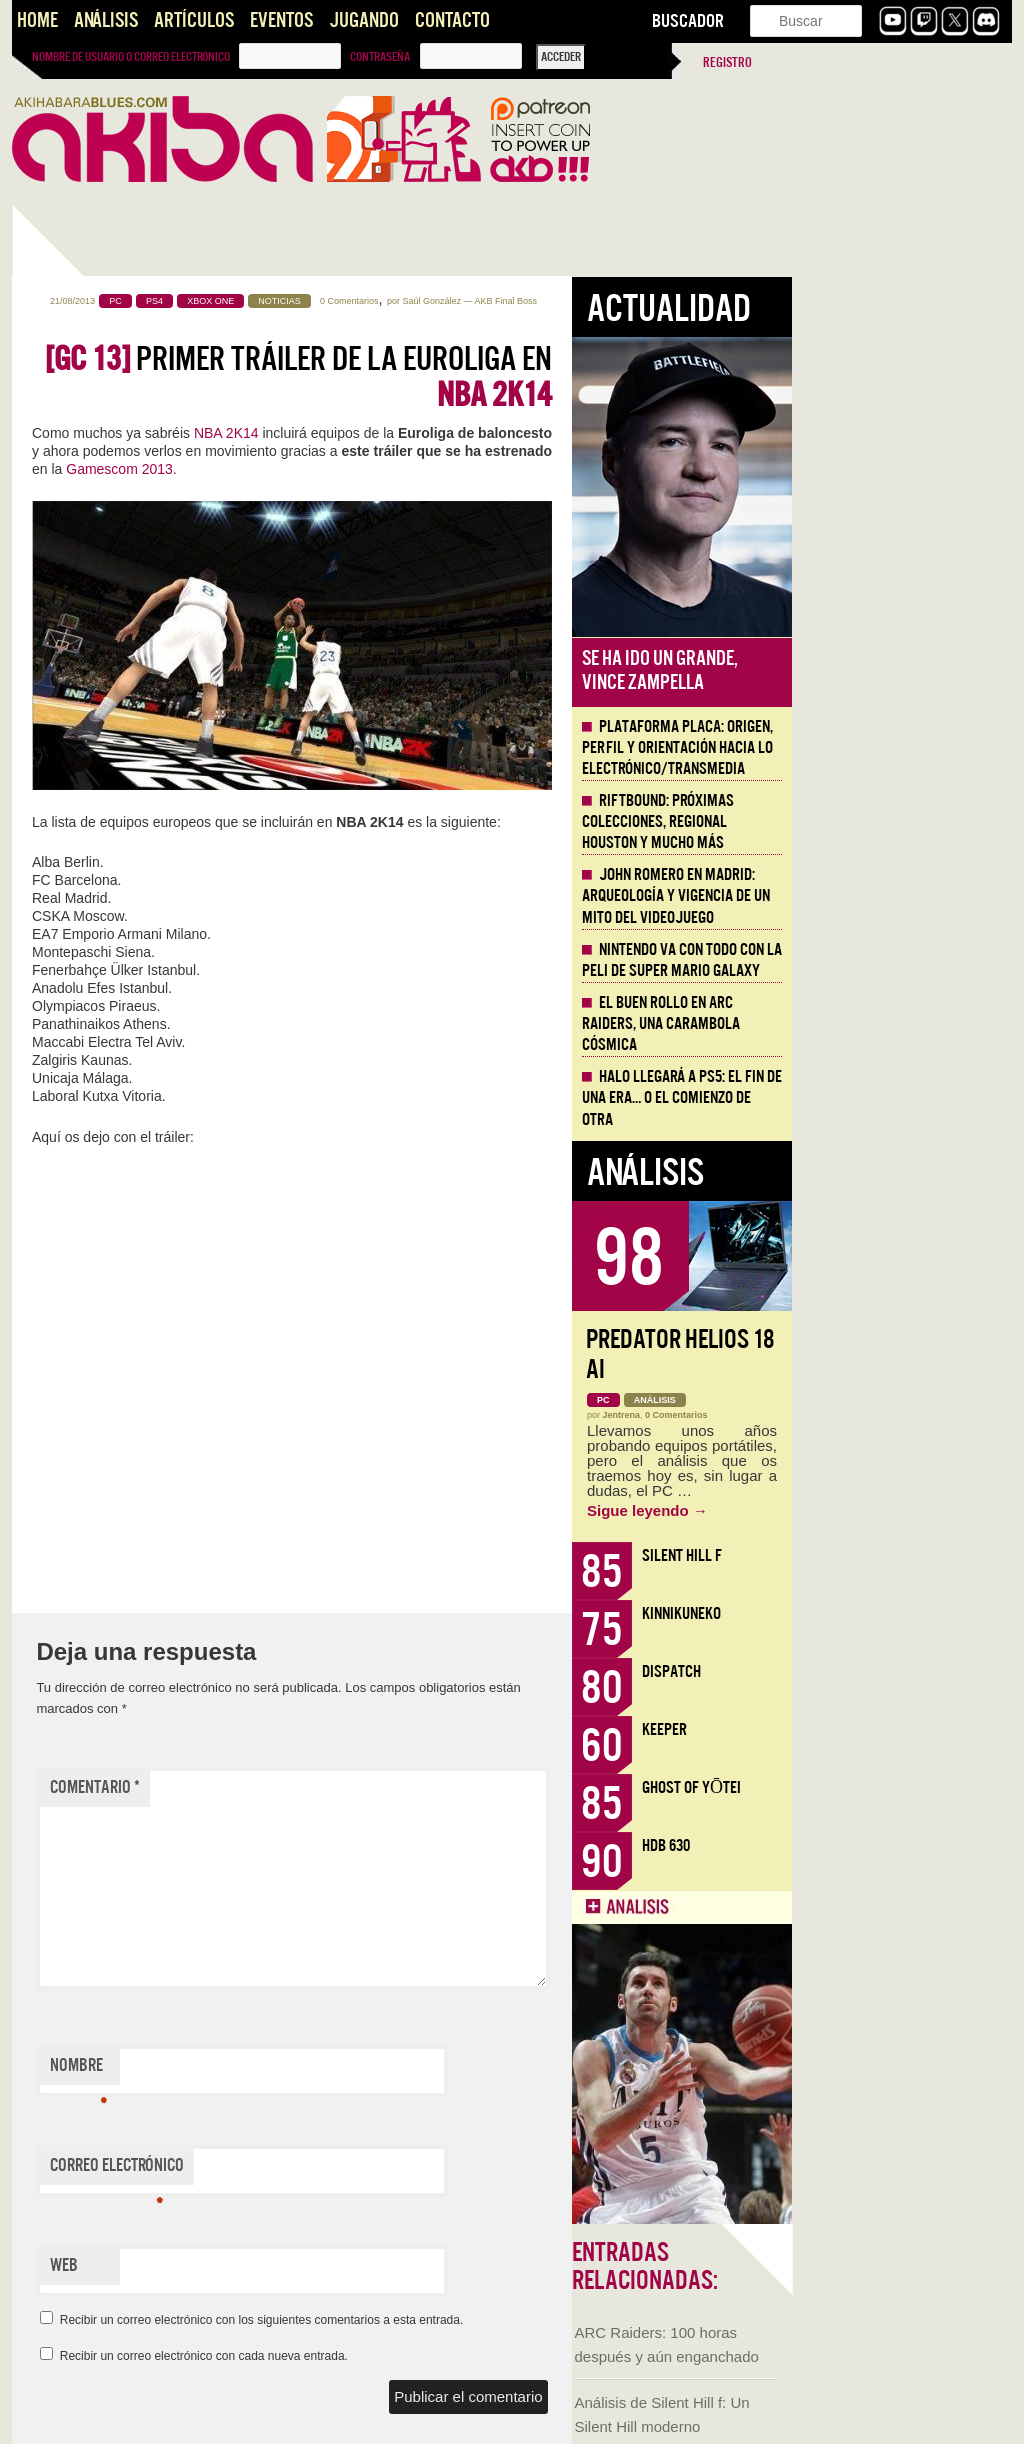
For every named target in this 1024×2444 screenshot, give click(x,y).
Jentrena (842, 1415)
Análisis (106, 20)
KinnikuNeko (901, 1613)
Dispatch (891, 1671)
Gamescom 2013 (339, 469)
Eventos (281, 20)
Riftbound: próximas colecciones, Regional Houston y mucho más (878, 822)
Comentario (315, 1787)
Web (284, 2265)
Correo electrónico (337, 2170)
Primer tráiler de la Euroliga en (518, 377)
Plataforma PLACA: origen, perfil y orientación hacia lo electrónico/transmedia (897, 748)
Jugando (364, 20)
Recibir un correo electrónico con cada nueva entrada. (424, 2356)
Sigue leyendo (867, 1510)
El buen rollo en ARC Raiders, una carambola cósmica (881, 1024)
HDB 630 (886, 1845)
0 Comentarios (569, 301)
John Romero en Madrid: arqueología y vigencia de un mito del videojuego (896, 896)
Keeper (884, 1729)
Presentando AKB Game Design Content (119, 1398)
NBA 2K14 (446, 433)
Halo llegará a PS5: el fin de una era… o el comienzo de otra (902, 1098)
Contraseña (380, 57)
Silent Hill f (902, 1555)
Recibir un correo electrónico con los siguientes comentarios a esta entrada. (482, 2320)
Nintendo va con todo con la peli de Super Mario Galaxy (902, 960)
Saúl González (651, 301)
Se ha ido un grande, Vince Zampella (880, 670)
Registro (727, 62)
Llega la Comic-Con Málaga (102, 1157)
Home (37, 20)
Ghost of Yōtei (911, 1787)
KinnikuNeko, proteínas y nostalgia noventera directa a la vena (111, 777)
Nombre (298, 2070)
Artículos (194, 20)
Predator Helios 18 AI (900, 1354)
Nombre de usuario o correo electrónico (131, 57)
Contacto (452, 20)
